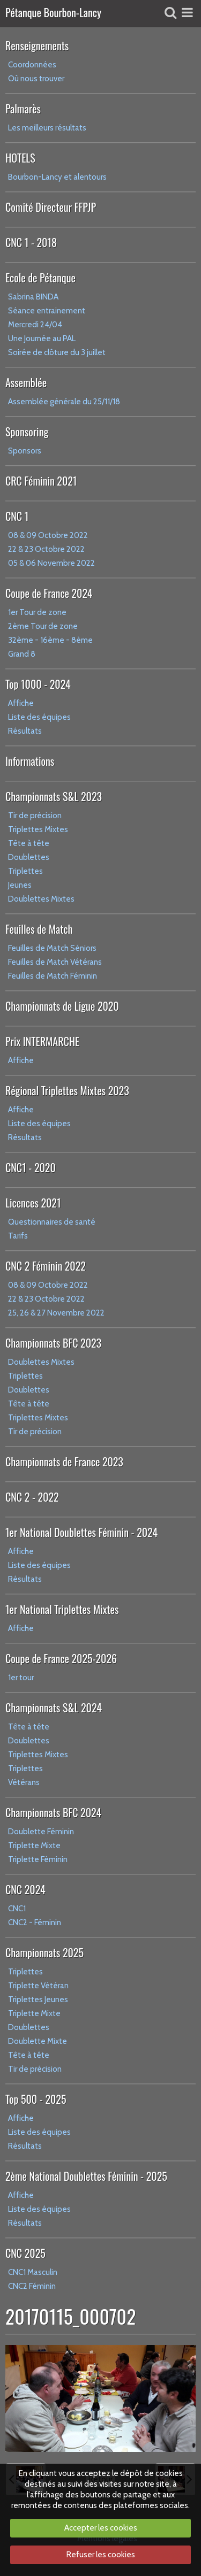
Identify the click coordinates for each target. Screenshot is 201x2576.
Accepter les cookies (100, 2528)
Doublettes (28, 857)
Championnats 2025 (44, 1952)
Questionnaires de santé (51, 1222)
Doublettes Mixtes (41, 899)
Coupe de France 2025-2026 (61, 1658)
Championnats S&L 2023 (53, 796)
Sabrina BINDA (33, 297)
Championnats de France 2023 (64, 1462)
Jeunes (20, 885)
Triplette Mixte (34, 1845)
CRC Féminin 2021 (41, 481)
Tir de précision (35, 815)
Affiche (21, 703)
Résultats (25, 731)
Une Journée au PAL (42, 338)
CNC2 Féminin (32, 2286)
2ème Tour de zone (43, 626)
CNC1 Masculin (32, 2272)
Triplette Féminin (38, 1859)
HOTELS (20, 158)
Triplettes (25, 871)
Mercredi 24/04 (35, 324)
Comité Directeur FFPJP (50, 207)
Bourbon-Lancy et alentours (57, 177)
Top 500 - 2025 (35, 2099)
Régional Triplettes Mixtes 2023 (67, 1090)
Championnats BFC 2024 (53, 1812)
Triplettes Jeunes (38, 1999)
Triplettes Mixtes (38, 829)
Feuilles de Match (38, 929)
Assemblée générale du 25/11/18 (64, 401)
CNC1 (17, 1908)
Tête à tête (28, 843)
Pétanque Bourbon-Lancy (53, 13)
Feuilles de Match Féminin (52, 976)
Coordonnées (32, 65)
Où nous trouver (36, 78)
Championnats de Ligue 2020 (62, 1006)
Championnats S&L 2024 (53, 1708)
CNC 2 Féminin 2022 (45, 1266)
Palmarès (23, 109)
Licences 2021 (33, 1203)
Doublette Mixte (37, 2041)
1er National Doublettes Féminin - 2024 (81, 1532)
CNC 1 (16, 516)
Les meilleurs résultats (47, 128)
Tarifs (18, 1236)
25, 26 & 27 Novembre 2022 (56, 1313)
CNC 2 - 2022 (32, 1497)
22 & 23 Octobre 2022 (46, 549)
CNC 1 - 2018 (31, 242)
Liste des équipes (39, 717)
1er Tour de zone (37, 612)
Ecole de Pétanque (40, 278)
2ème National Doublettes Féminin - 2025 (86, 2176)
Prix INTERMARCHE (42, 1041)
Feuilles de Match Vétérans (55, 962)
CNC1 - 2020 (30, 1167)
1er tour (21, 1677)
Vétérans (24, 1782)
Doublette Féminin (41, 1831)
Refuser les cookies (100, 2554)
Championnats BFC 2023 (53, 1343)
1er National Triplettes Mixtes (62, 1609)
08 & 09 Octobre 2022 (48, 535)
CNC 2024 (25, 1889)
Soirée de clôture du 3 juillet (57, 352)
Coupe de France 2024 (48, 593)
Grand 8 (21, 654)
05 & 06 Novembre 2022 (51, 563)
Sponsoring (26, 432)
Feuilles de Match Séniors (52, 948)
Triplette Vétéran (38, 1985)
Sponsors (24, 451)
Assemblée (26, 382)
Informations (29, 761)
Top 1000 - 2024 (38, 684)
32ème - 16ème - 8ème (50, 640)
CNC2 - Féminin (34, 1922)
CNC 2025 (25, 2253)
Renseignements (37, 45)
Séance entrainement (46, 311)
